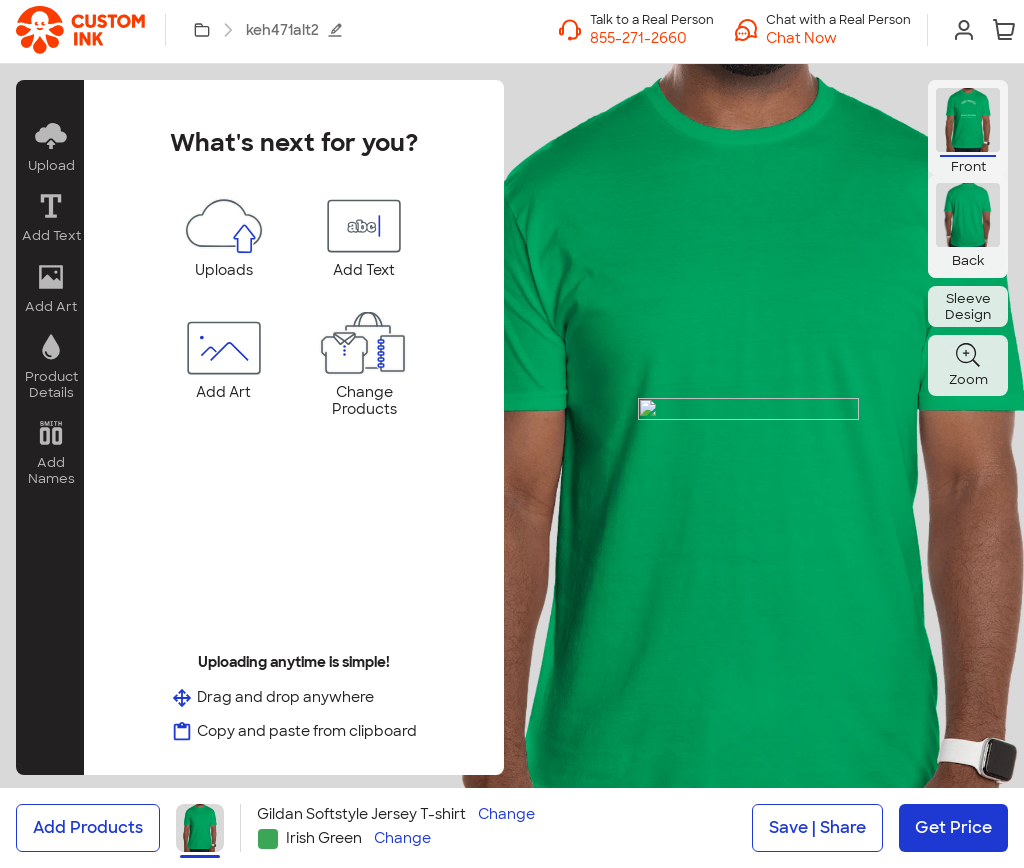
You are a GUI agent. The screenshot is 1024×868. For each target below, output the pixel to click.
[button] (838, 38)
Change (506, 814)
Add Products (88, 827)
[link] (80, 30)
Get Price (953, 827)
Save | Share (817, 827)
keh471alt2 (294, 30)
